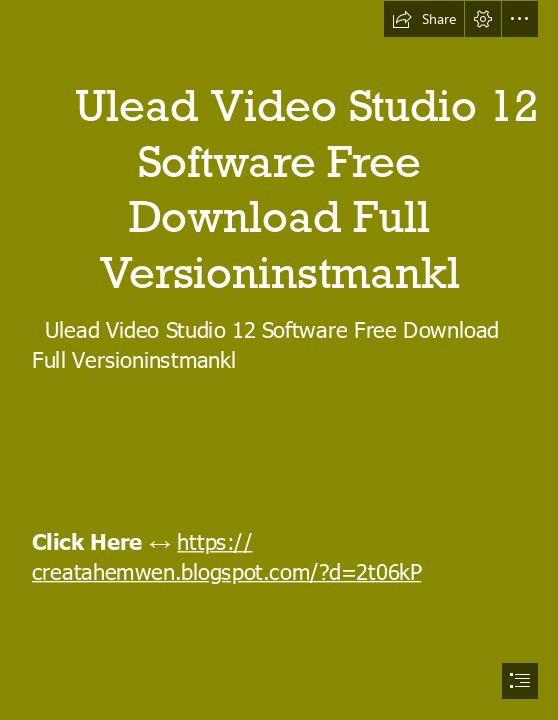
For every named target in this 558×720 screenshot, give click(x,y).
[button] (424, 19)
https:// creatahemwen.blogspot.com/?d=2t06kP (226, 556)
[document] (279, 360)
